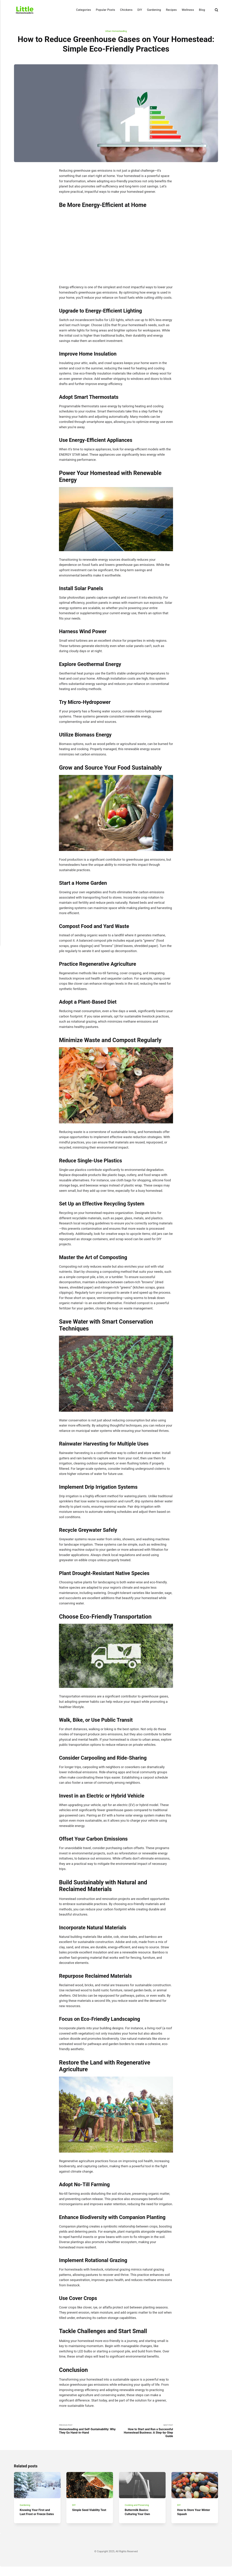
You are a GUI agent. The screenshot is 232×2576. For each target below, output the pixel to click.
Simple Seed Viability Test (87, 2517)
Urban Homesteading (116, 31)
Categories (83, 10)
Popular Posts (105, 10)
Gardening (154, 10)
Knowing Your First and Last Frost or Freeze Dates (37, 2519)
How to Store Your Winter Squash (190, 2517)
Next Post (144, 2432)
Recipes (171, 10)
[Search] (216, 10)
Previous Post (87, 2430)
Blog (202, 10)
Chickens (126, 10)
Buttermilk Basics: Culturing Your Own (139, 2517)
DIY (139, 10)
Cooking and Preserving (138, 2510)
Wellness (188, 10)
